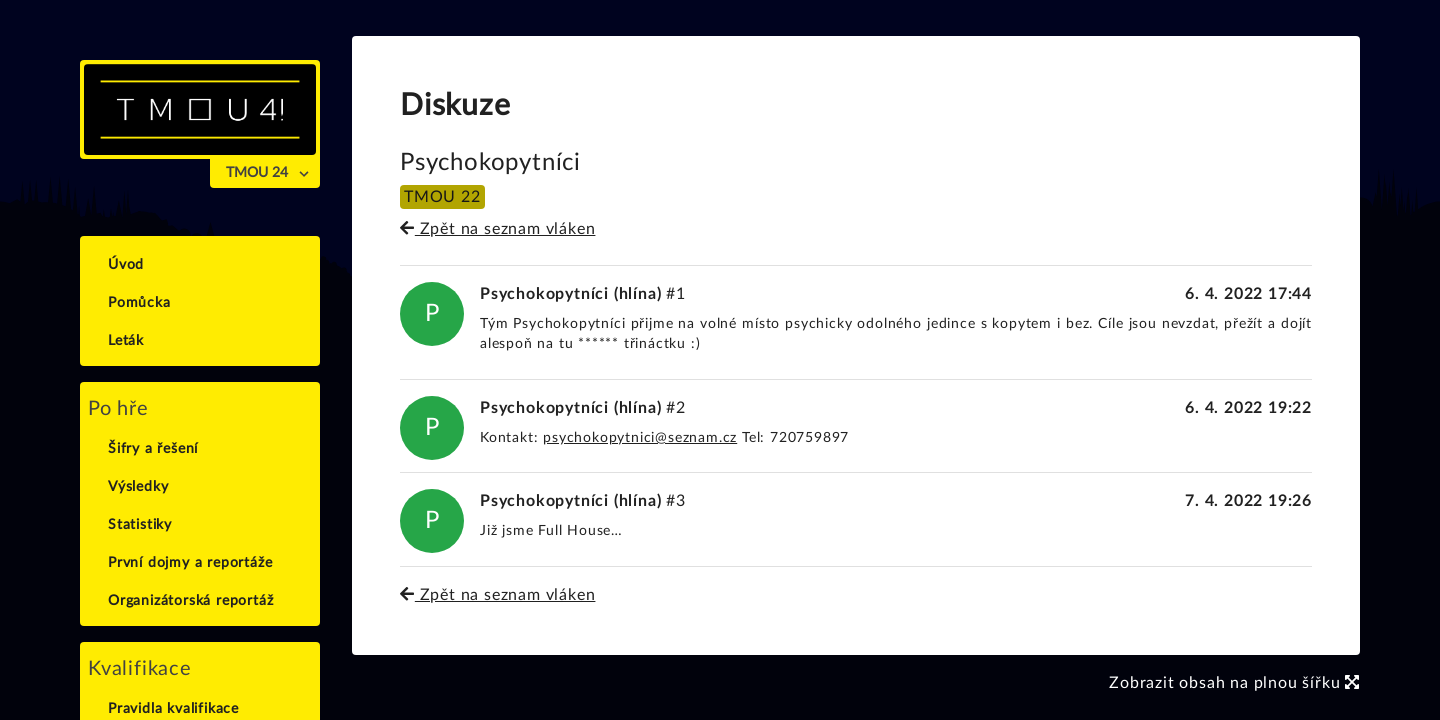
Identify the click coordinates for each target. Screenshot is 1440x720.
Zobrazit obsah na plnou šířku (1234, 683)
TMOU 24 (257, 173)
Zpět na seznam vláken (497, 229)
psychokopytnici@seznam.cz (640, 438)
